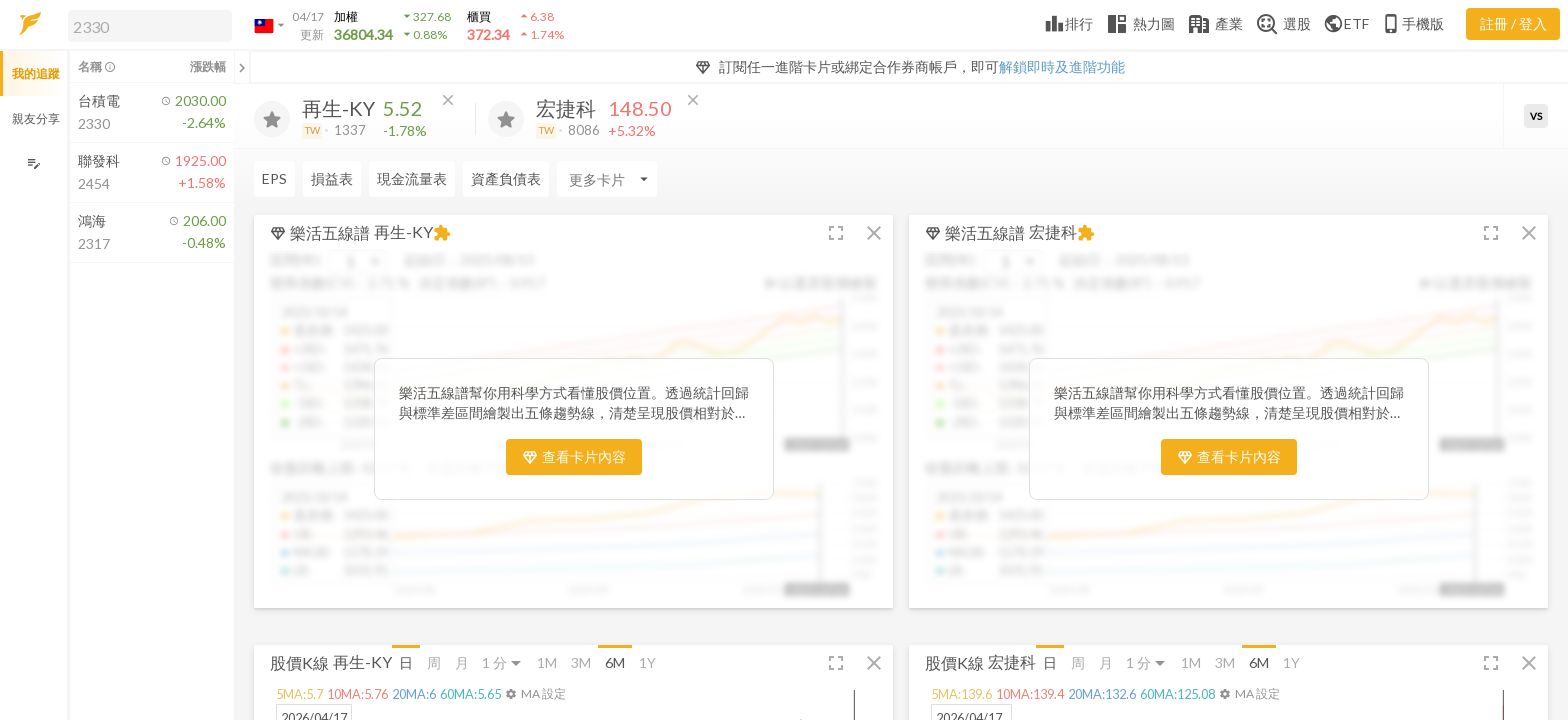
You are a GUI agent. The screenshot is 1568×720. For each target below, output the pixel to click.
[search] (150, 26)
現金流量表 (412, 178)
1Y (647, 662)
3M (581, 662)
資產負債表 (506, 178)
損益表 (332, 178)
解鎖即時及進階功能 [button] (1062, 66)
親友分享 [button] (36, 118)
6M (615, 662)
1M (547, 662)
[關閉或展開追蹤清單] (242, 67)
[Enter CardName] (607, 179)
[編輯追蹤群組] (33, 163)
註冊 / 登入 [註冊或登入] (1513, 23)
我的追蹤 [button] (36, 73)
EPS (274, 178)
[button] (146, 25)
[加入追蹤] (272, 119)
